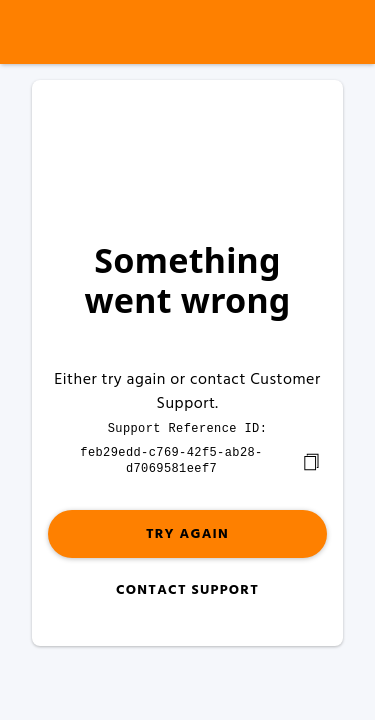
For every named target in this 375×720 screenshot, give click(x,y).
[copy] (311, 460)
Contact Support (187, 588)
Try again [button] (187, 532)
